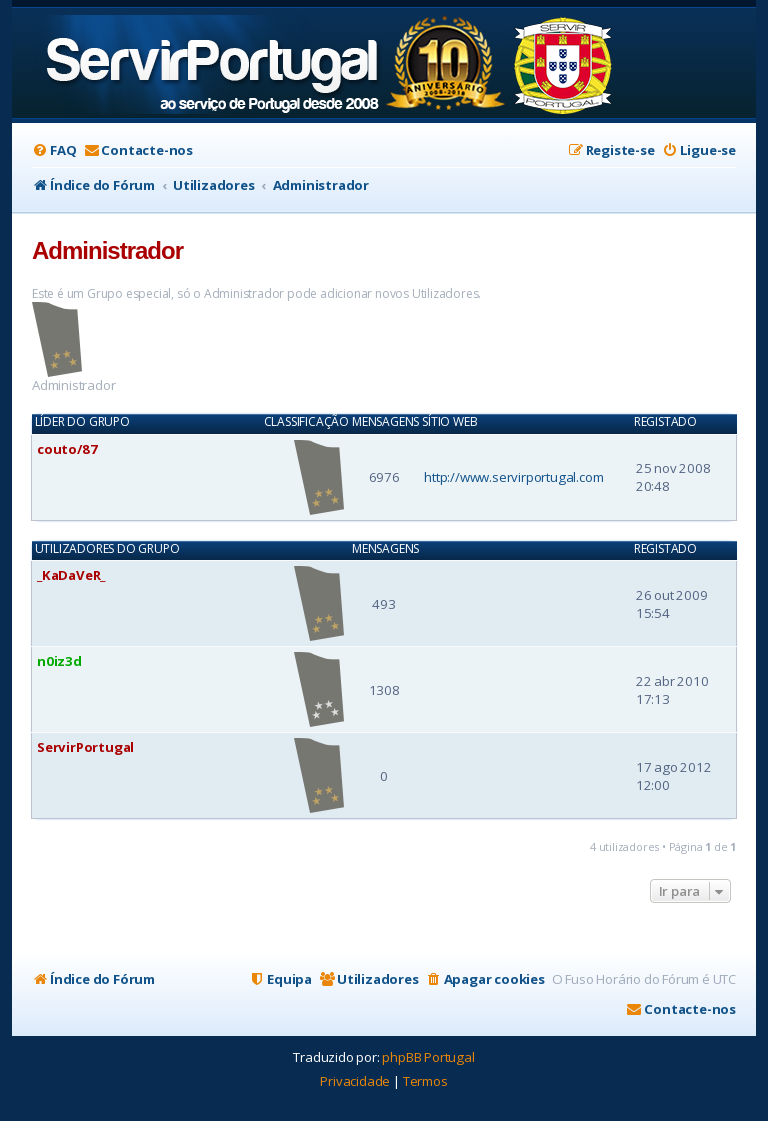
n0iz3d (59, 661)
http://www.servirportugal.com (513, 477)
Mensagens (385, 422)
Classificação (306, 422)
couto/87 (67, 449)
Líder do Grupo (82, 422)
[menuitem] (54, 150)
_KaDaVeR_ (71, 575)
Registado (665, 422)
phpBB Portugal (428, 1057)
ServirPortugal (85, 747)
